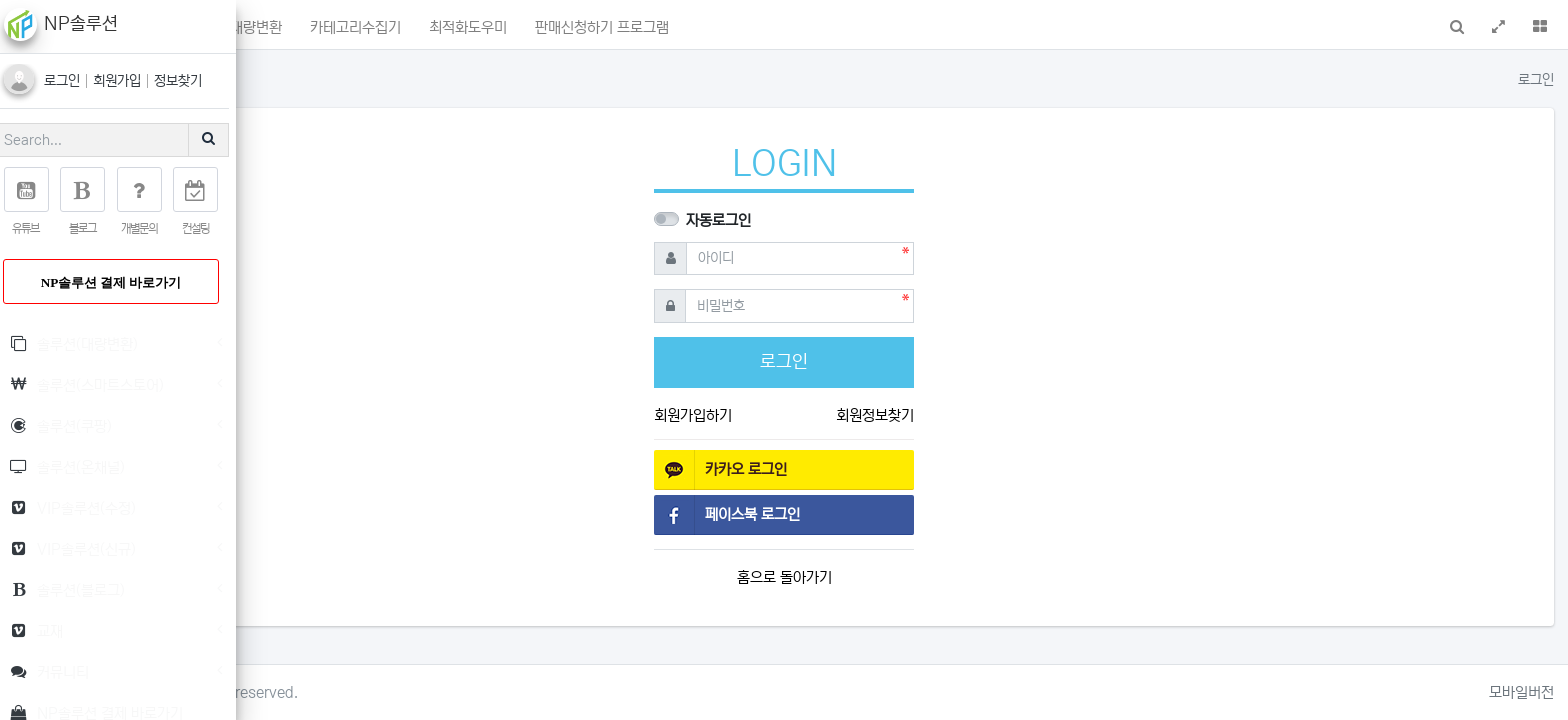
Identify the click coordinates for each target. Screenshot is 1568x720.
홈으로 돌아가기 (909, 577)
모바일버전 (1521, 692)
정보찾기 (192, 81)
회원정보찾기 (1000, 415)
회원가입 (133, 81)
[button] (277, 24)
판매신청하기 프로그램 (852, 27)
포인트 (389, 26)
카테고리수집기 (605, 27)
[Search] (105, 140)
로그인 (78, 81)
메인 (325, 27)
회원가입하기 (818, 415)
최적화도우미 (718, 27)
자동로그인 (843, 220)
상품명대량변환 (486, 27)
